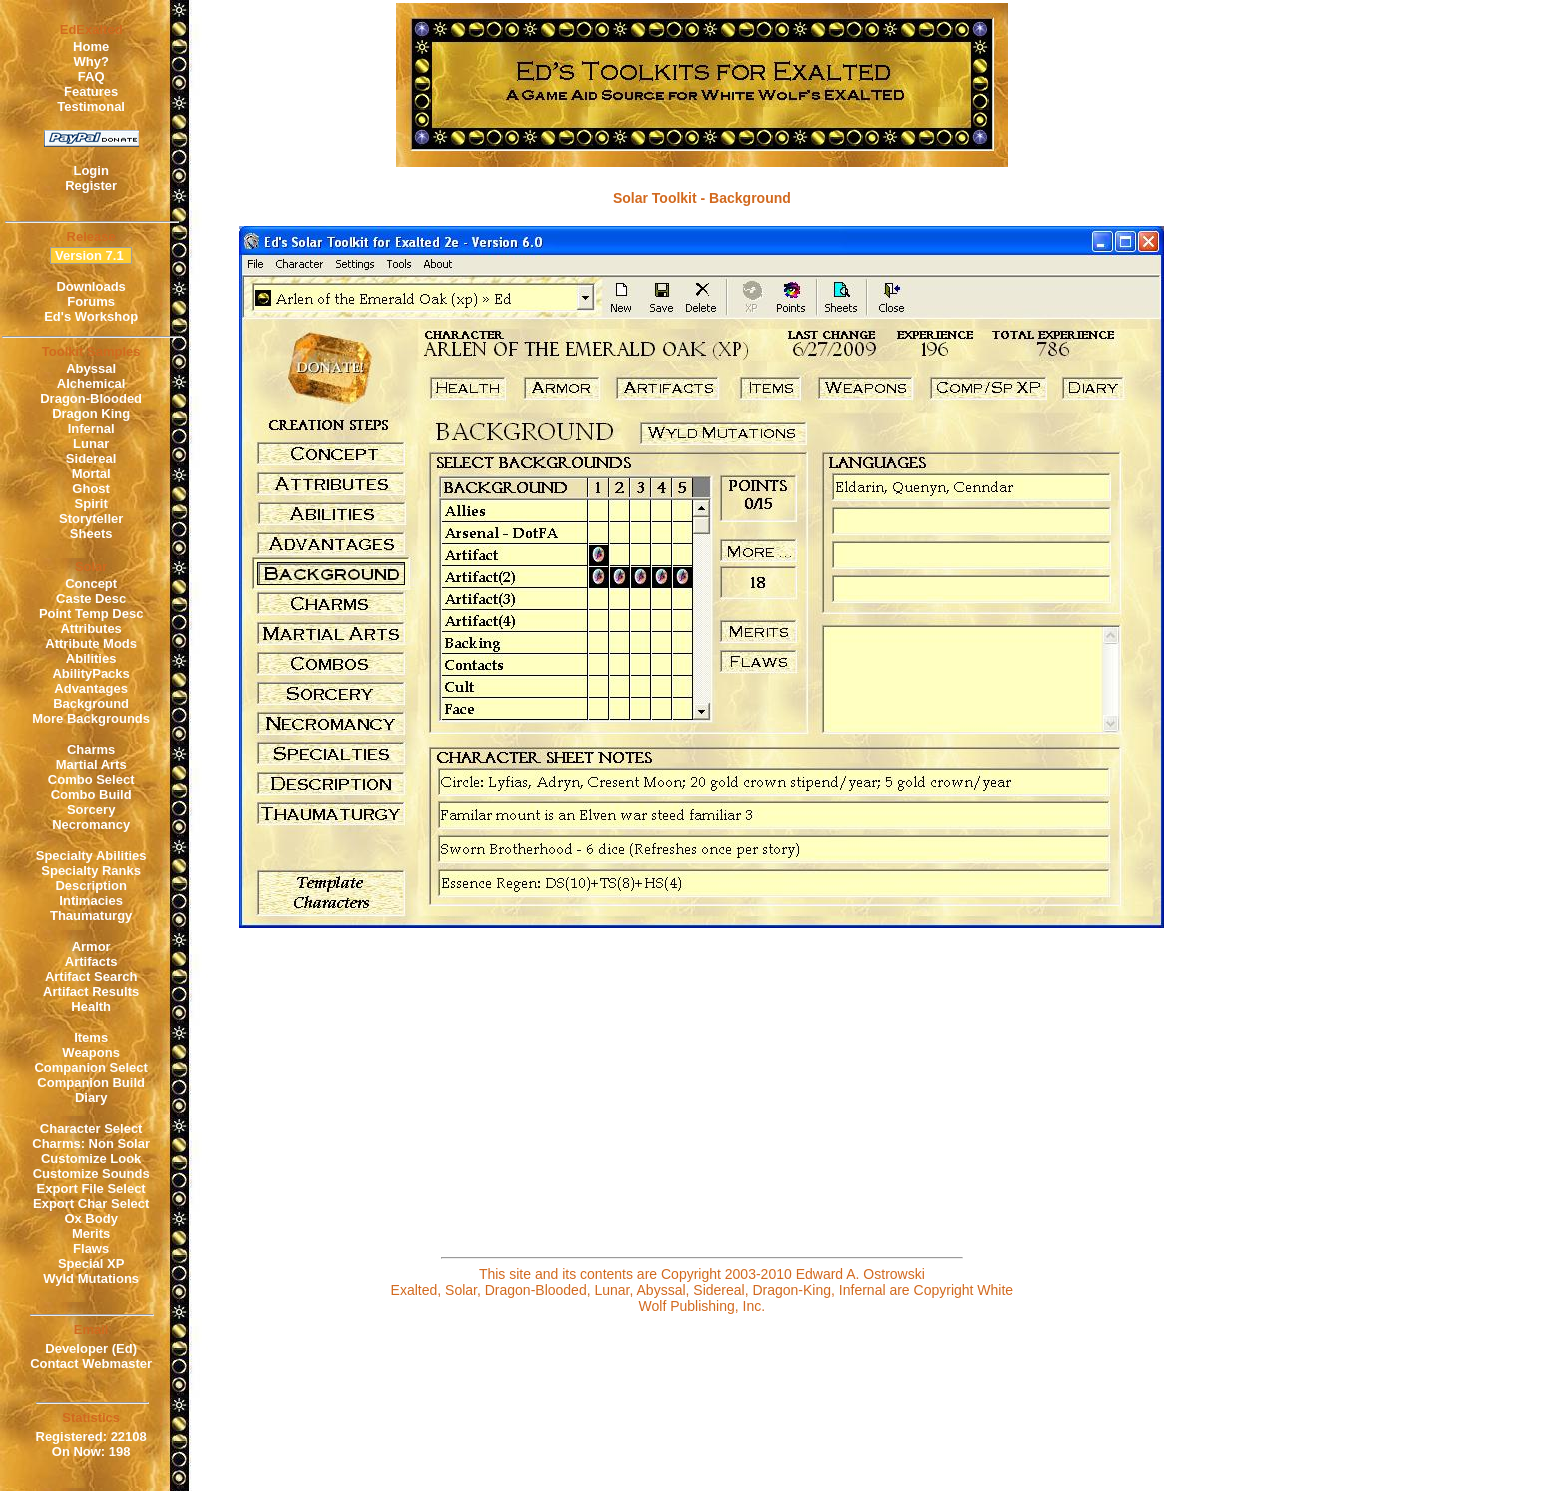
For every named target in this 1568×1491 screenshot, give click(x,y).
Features (91, 91)
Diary (91, 1097)
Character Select (91, 1128)
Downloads (90, 286)
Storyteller (91, 518)
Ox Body (90, 1218)
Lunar (91, 443)
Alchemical (91, 383)
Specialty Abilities (91, 855)
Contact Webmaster (91, 1363)
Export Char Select (91, 1203)
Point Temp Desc (91, 613)
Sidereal (91, 458)
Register (91, 185)
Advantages (91, 688)
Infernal (91, 428)
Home (91, 46)
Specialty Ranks (91, 870)
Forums (91, 301)
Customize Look (91, 1158)
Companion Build (91, 1082)
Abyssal (91, 368)
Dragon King (91, 413)
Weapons (91, 1052)
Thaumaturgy (91, 915)
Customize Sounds (91, 1173)
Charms (91, 749)
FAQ (91, 76)
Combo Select (91, 779)
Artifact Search (91, 976)
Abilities (91, 658)
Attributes (90, 628)
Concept (91, 583)
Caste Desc (91, 598)
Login (90, 170)
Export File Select (91, 1188)
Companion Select (90, 1067)
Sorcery (91, 809)
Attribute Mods (91, 643)
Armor (91, 946)
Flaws (91, 1248)
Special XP (91, 1263)
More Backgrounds (91, 718)
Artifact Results (91, 991)
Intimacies (91, 900)
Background (91, 703)
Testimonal (91, 106)
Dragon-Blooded (91, 398)
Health (91, 1006)
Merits (91, 1233)
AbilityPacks (90, 673)
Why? (90, 61)
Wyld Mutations (91, 1278)
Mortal (91, 473)
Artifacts (91, 961)
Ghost (91, 488)
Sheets (91, 533)
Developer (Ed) (91, 1348)
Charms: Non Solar (91, 1143)
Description (91, 885)
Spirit (91, 503)
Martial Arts (91, 764)
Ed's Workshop (91, 316)
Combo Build (91, 794)
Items (91, 1037)
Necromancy (91, 824)
